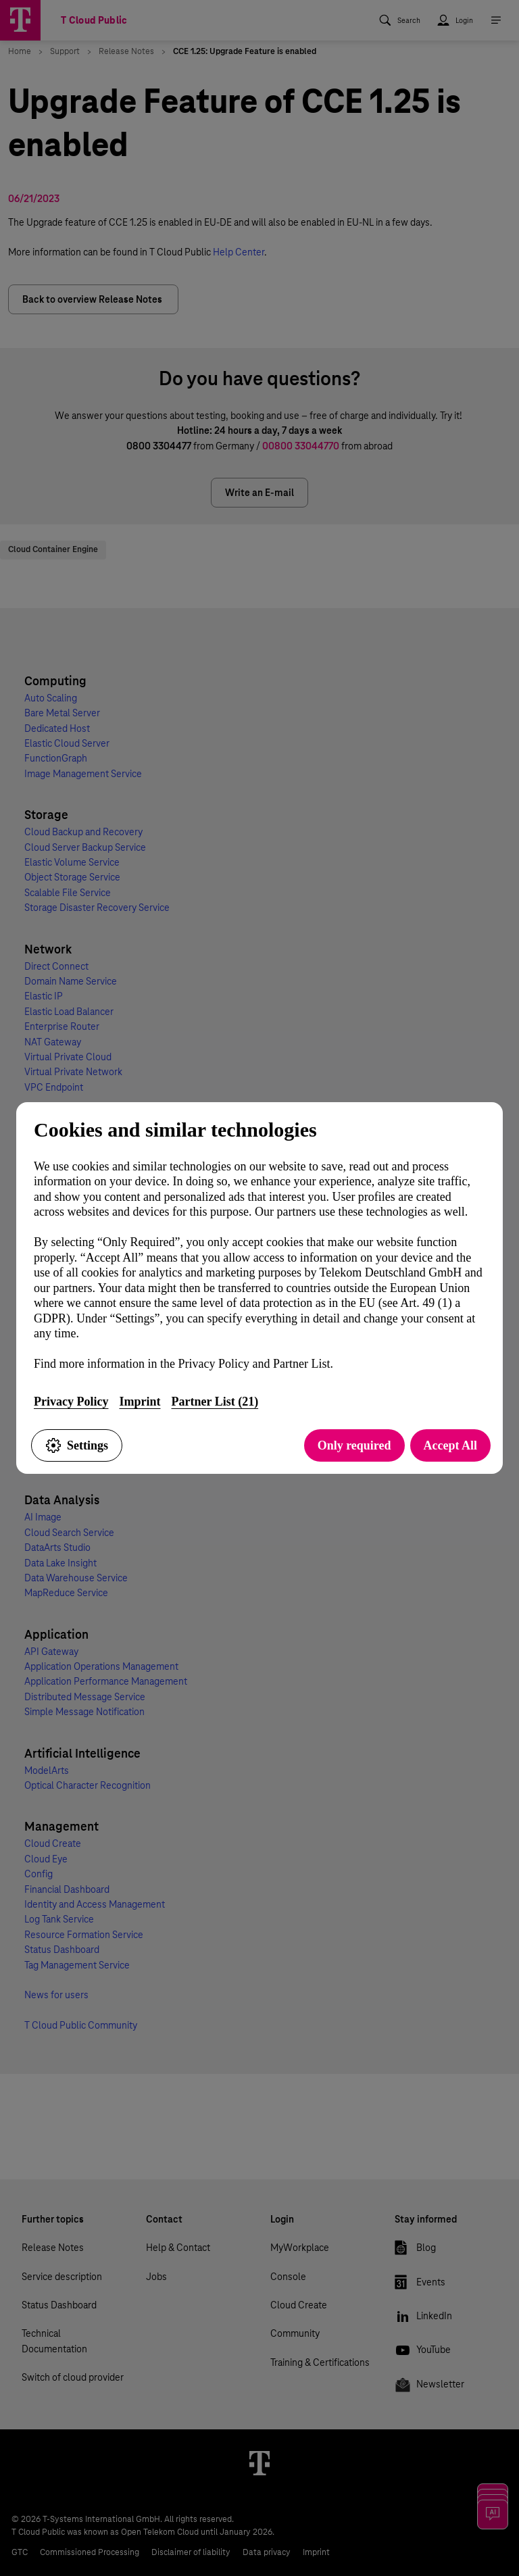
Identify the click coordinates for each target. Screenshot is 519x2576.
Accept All (450, 1445)
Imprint (139, 1401)
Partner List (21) (214, 1401)
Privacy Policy (71, 1401)
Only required (354, 1445)
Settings (76, 1445)
